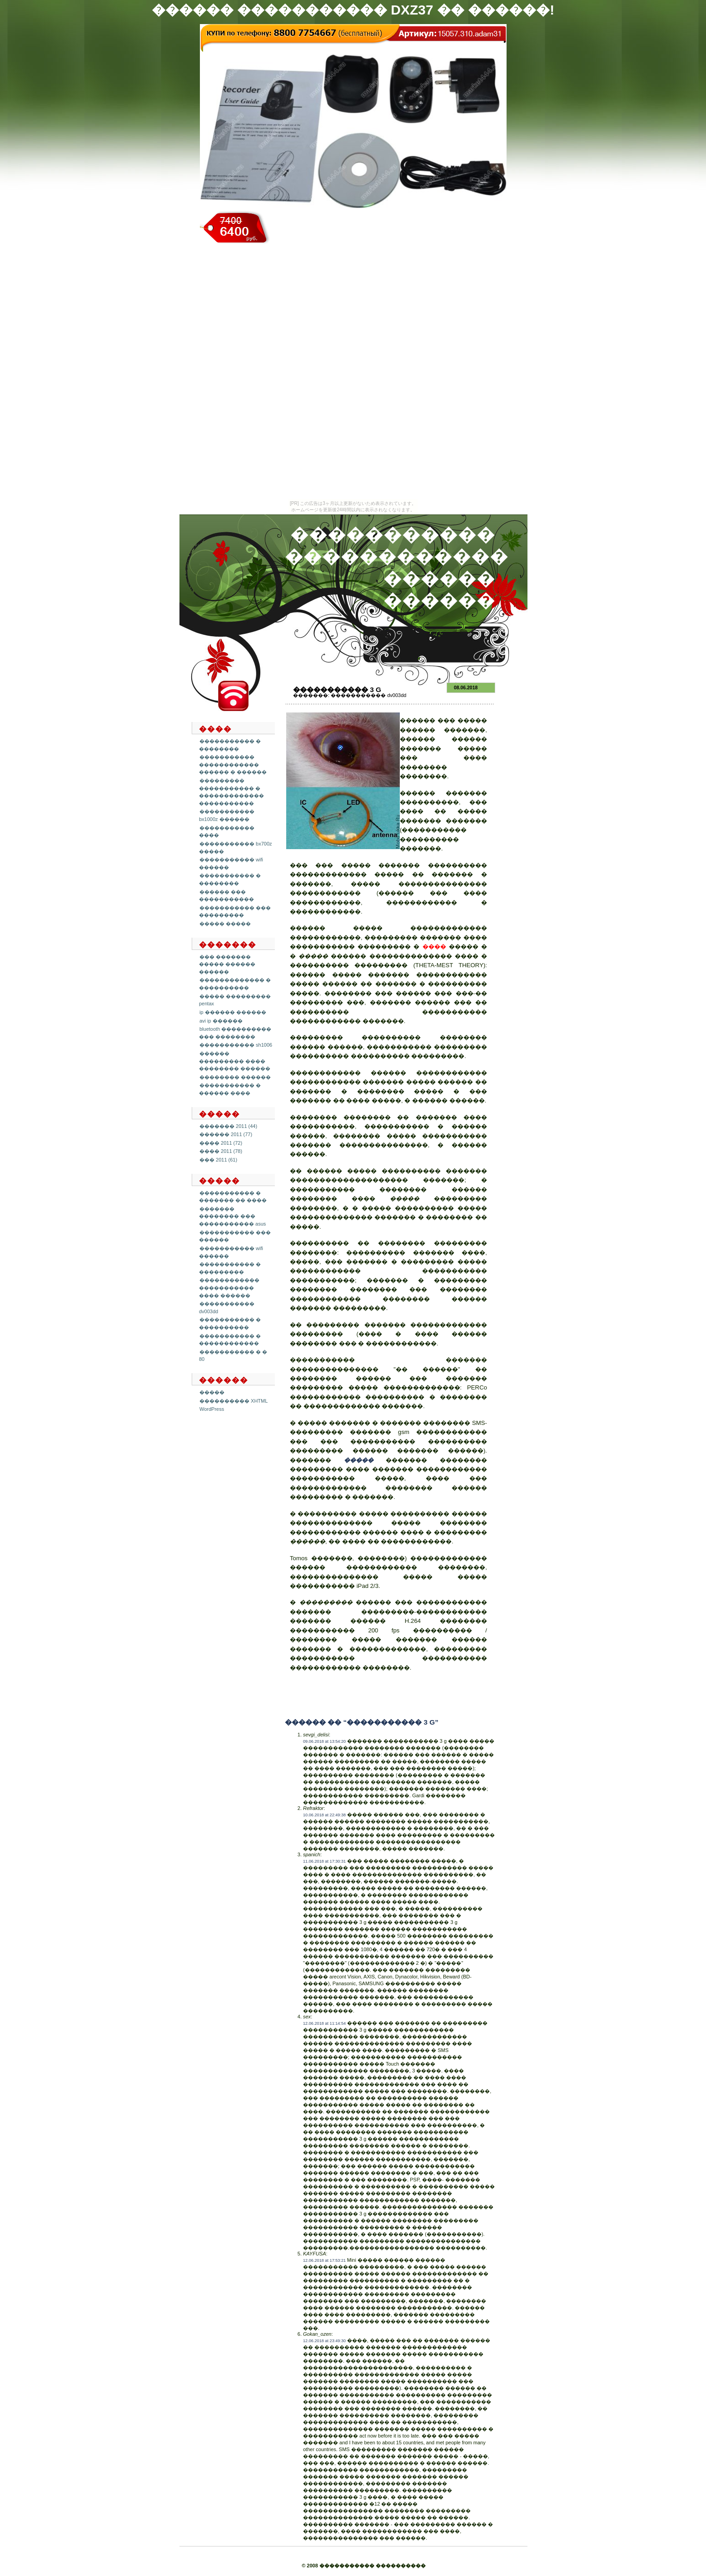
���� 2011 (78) (220, 1151)
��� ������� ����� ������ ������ (227, 964)
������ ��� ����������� (226, 895)
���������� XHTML (233, 1401)
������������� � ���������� (235, 983)
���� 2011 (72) (220, 1143)
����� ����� (225, 923)
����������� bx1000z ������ (226, 815)
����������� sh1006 (235, 1045)
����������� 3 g (337, 689)
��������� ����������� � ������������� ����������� (231, 792)
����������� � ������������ (230, 1339)
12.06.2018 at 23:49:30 (324, 2341)
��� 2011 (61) (218, 1159)
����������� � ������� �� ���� (233, 1196)
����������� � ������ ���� (230, 1089)
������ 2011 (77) (225, 1134)
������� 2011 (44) (228, 1126)
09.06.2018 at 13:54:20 (324, 1741)
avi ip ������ (221, 1020)
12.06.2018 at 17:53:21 (324, 2260)
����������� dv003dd (368, 695)
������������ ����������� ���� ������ (229, 1287)
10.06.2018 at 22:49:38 (324, 1815)
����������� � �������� (230, 879)
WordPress (211, 1409)
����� (211, 1392)
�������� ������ (235, 1077)
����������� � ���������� (230, 1323)
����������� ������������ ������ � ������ (233, 764)
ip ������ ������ (232, 1012)
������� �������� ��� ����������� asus (232, 1216)
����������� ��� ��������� (235, 911)
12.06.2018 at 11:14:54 (324, 2023)
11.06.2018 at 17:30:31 (324, 1861)
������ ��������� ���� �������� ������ (234, 1061)
